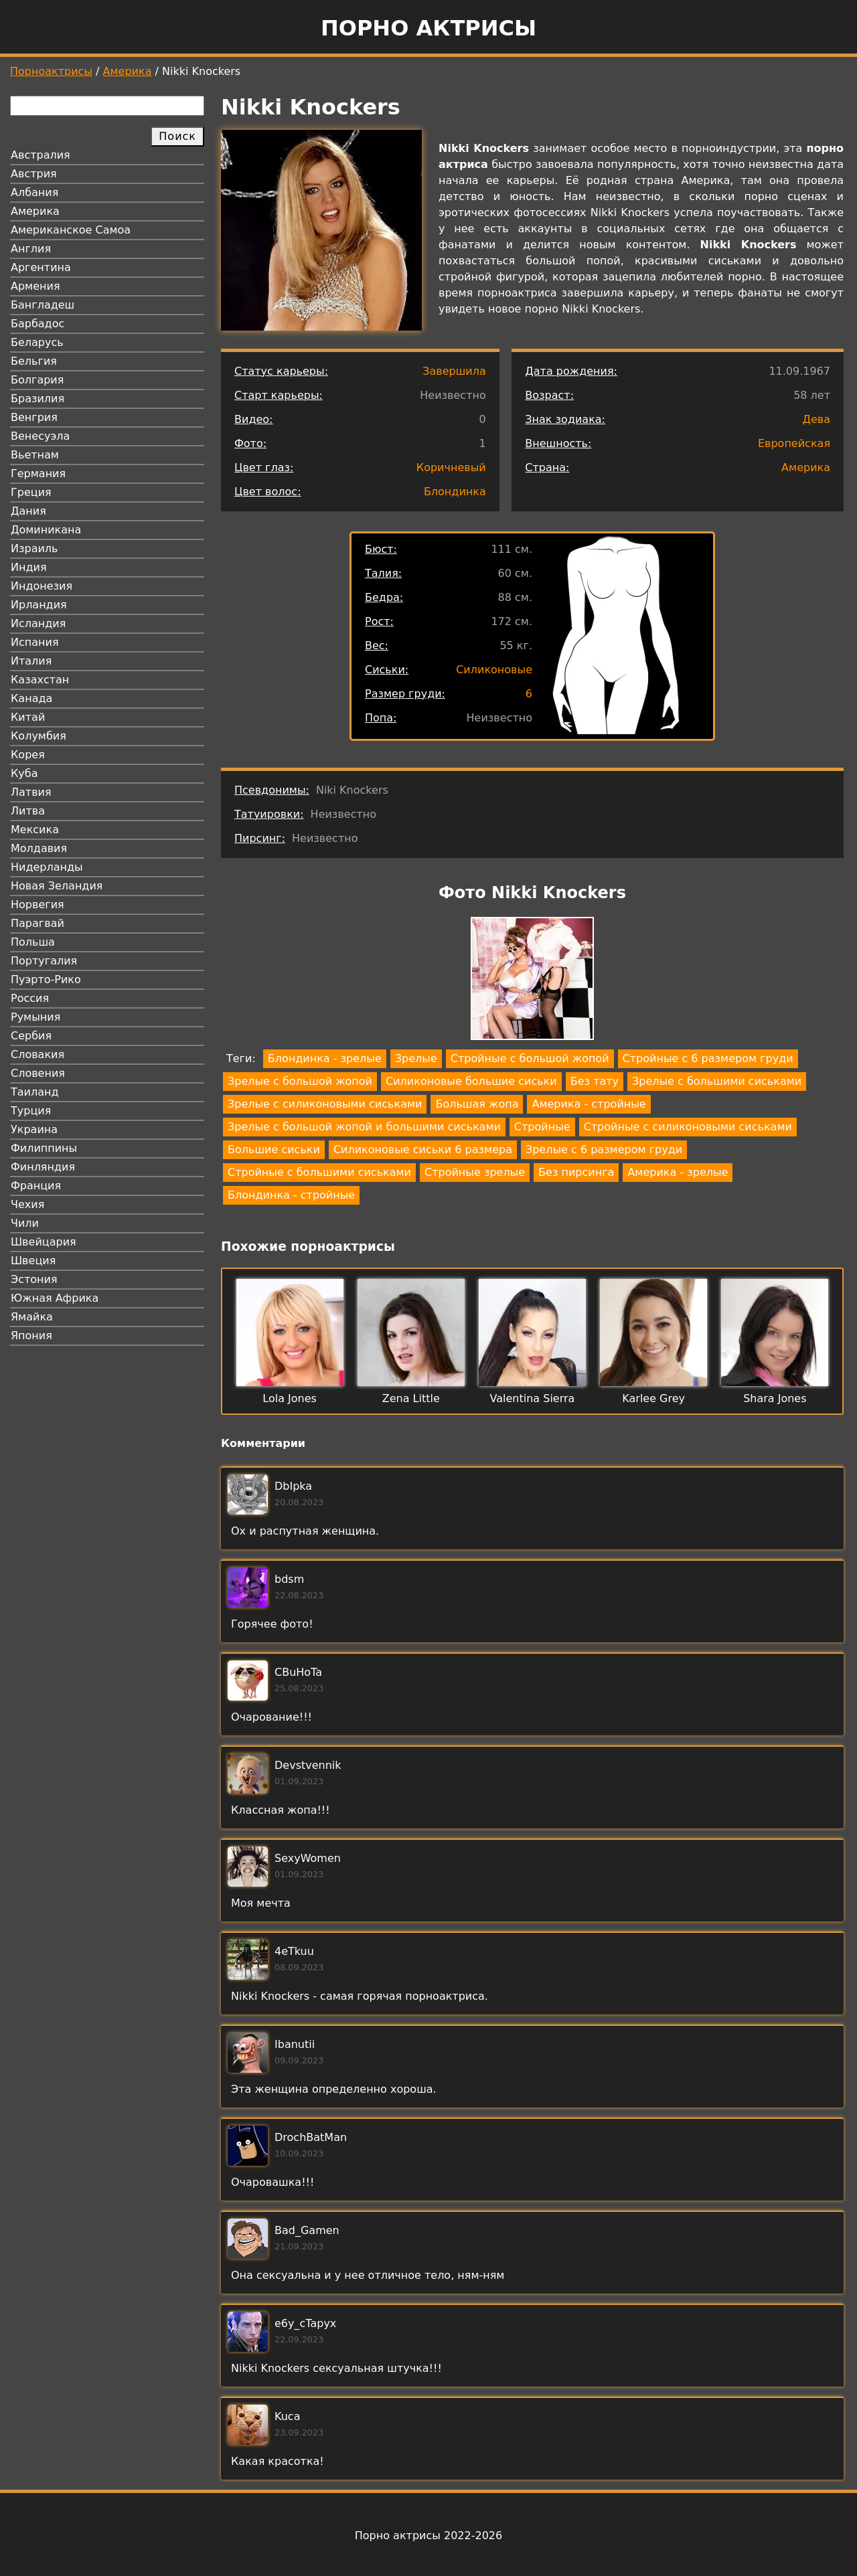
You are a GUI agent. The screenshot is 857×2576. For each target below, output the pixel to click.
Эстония (34, 1279)
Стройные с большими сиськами (319, 1172)
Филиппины (44, 1148)
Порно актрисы (428, 28)
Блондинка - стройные (291, 1195)
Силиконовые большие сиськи (471, 1081)
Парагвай (37, 923)
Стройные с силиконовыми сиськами (688, 1126)
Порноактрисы (51, 71)
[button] (532, 980)
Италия (31, 661)
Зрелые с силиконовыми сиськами (325, 1104)
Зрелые (416, 1058)
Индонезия (41, 586)
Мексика (35, 829)
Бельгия (34, 361)
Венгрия (34, 417)
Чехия (27, 1204)
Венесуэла (40, 436)
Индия (29, 567)
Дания (28, 511)
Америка (127, 71)
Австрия (34, 173)
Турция (31, 1110)
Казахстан (40, 679)
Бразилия (37, 398)
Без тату (594, 1081)
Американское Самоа (71, 230)
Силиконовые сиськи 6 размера (422, 1149)
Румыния (35, 1017)
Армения (35, 286)
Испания (35, 642)
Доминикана (46, 529)
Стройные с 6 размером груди (708, 1058)
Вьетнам (35, 454)
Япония (31, 1335)
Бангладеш (42, 304)
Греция (31, 492)
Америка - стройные (588, 1104)
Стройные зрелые (474, 1172)
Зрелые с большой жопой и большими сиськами (364, 1126)
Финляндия (43, 1167)
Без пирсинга (576, 1172)
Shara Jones (774, 1398)
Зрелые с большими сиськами (716, 1081)
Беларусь (37, 342)
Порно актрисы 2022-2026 (428, 2535)
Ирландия (39, 604)
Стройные (542, 1126)
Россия (30, 998)
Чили (25, 1223)
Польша (33, 942)
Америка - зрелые (677, 1172)
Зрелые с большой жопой (300, 1081)
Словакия (37, 1054)
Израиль (34, 548)
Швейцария (43, 1241)
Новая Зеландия (56, 885)
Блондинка (455, 491)
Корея (28, 754)
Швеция (33, 1260)
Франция (36, 1185)
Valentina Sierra (532, 1398)
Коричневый (451, 467)
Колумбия (38, 735)
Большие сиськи (274, 1149)
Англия (31, 248)
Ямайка (32, 1316)
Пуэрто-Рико (46, 979)
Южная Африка (54, 1298)
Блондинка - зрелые (325, 1058)
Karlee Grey (653, 1398)
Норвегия (37, 904)
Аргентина (41, 267)
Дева (816, 419)
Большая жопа (476, 1104)
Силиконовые (494, 669)
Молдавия (39, 848)
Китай (28, 717)
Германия (38, 473)
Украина (34, 1129)
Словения (38, 1073)
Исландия (38, 623)
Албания (34, 192)
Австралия (40, 155)
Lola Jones (289, 1398)
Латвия (31, 792)
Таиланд (35, 1092)
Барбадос (37, 323)
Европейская (794, 443)
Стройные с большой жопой (530, 1058)
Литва (28, 810)
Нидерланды (47, 867)
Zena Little (411, 1398)
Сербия (31, 1035)
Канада (31, 698)
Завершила (454, 371)
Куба (24, 773)
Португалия (44, 960)
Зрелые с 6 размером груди (604, 1149)
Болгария (37, 379)
